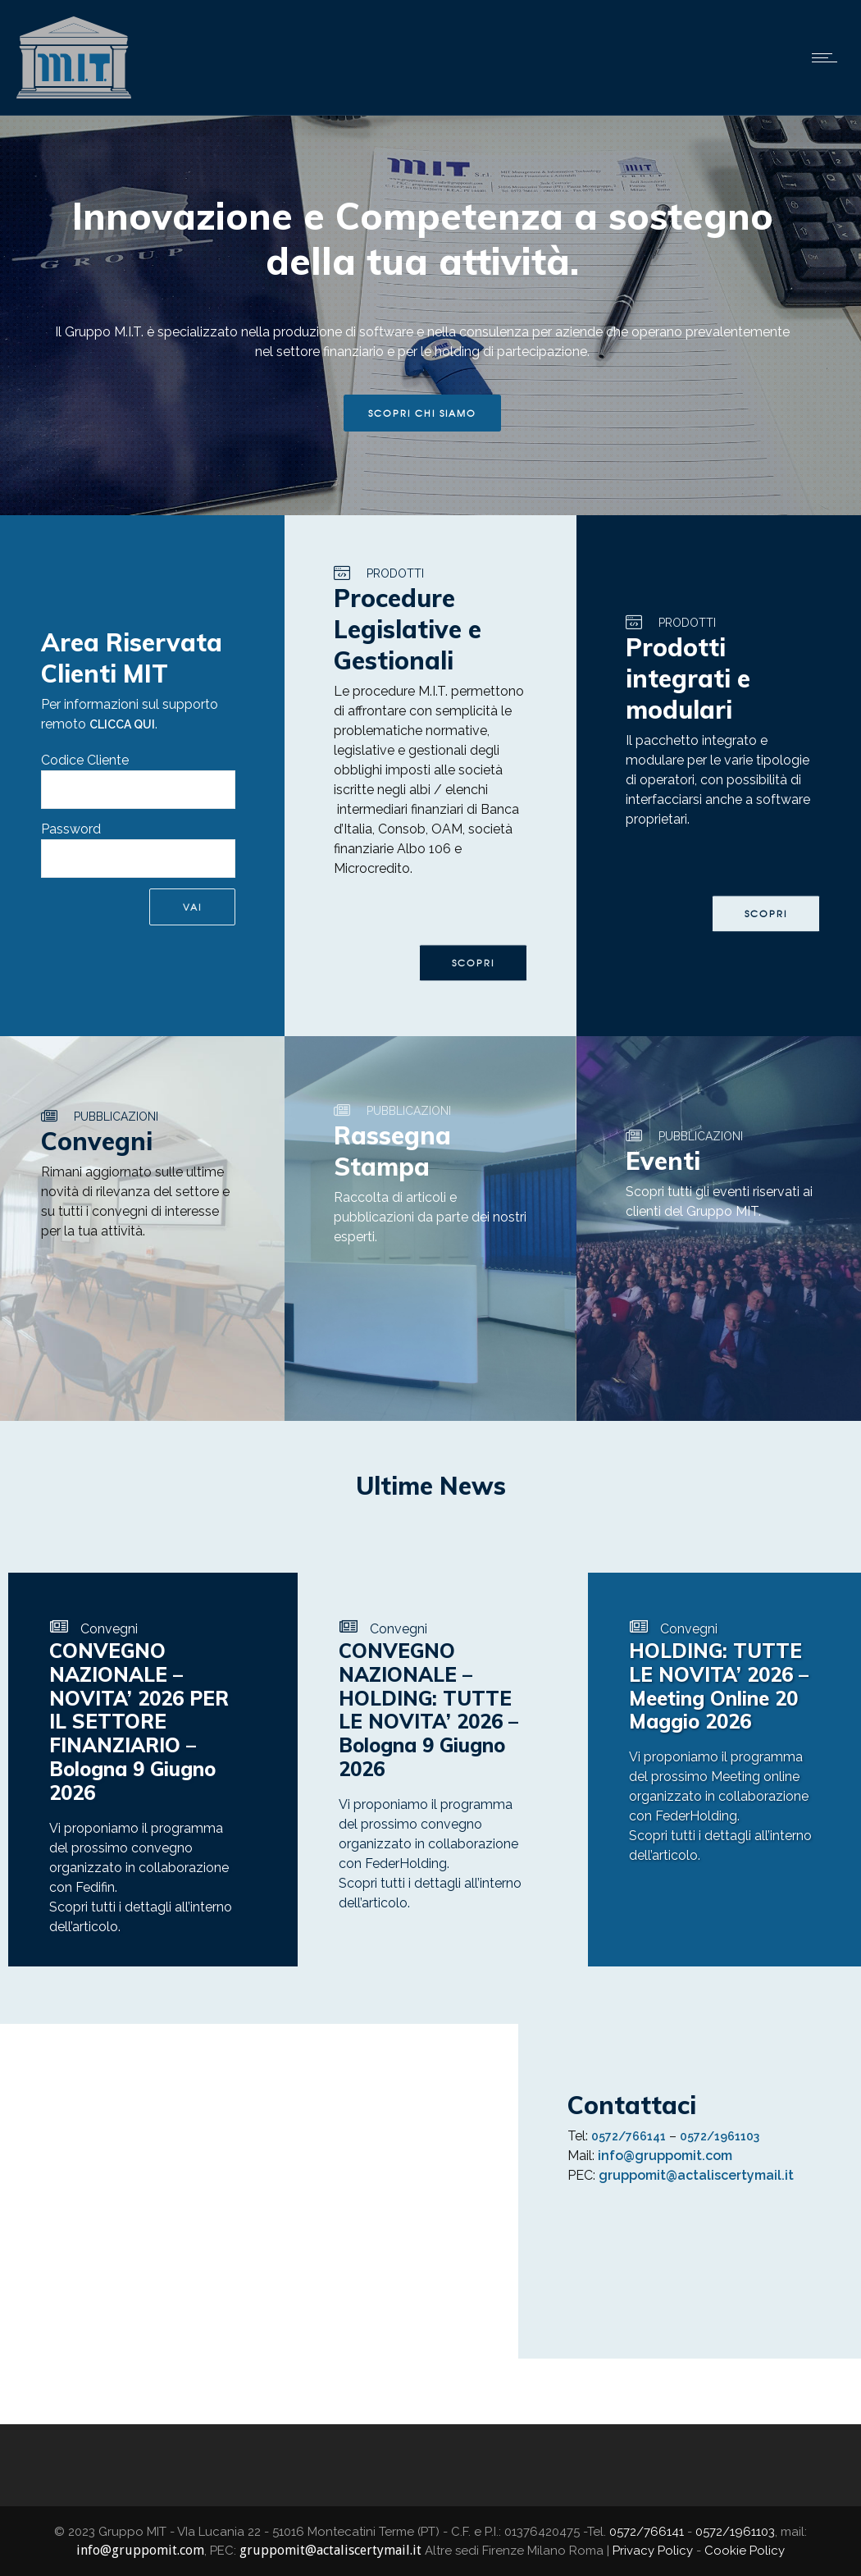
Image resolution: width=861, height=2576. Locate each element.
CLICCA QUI (122, 724)
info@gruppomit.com (665, 2155)
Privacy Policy (653, 2550)
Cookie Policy (744, 2550)
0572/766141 (628, 2136)
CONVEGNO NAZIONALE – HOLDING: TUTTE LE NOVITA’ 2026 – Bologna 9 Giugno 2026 (428, 1709)
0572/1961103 (719, 2136)
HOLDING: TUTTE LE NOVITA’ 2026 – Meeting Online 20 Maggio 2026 (719, 1685)
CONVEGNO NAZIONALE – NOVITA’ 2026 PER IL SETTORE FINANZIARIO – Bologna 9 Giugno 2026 (139, 1721)
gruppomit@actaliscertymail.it (696, 2175)
